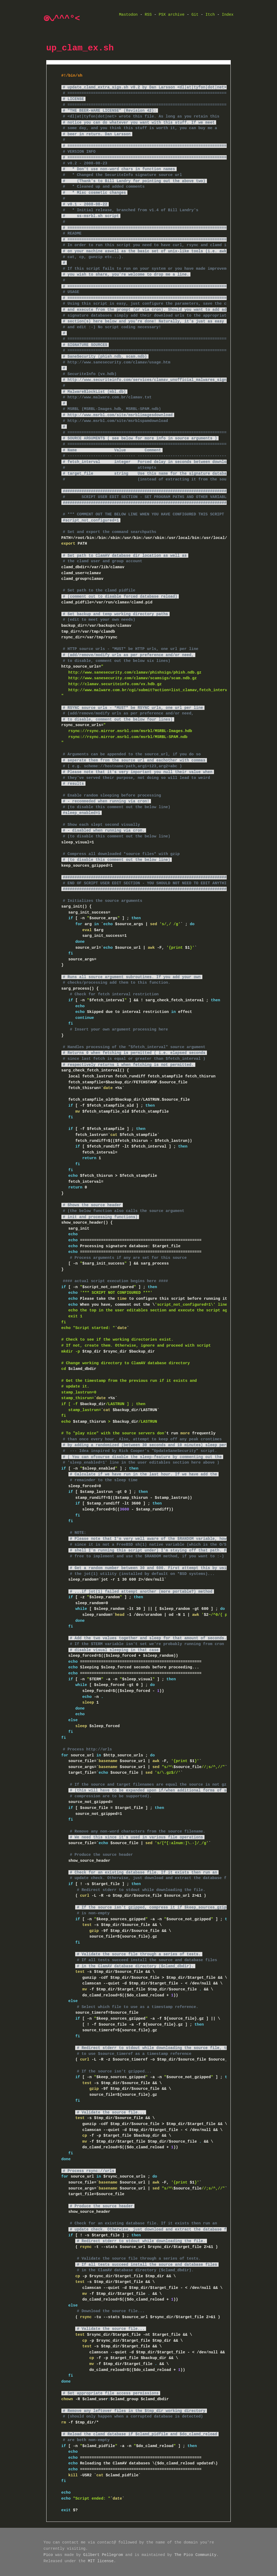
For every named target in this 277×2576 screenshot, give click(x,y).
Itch (210, 14)
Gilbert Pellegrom (103, 2555)
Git (195, 14)
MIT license (101, 2561)
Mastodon (128, 14)
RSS (148, 14)
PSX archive (171, 14)
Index (227, 14)
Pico (48, 2555)
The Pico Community (195, 2555)
